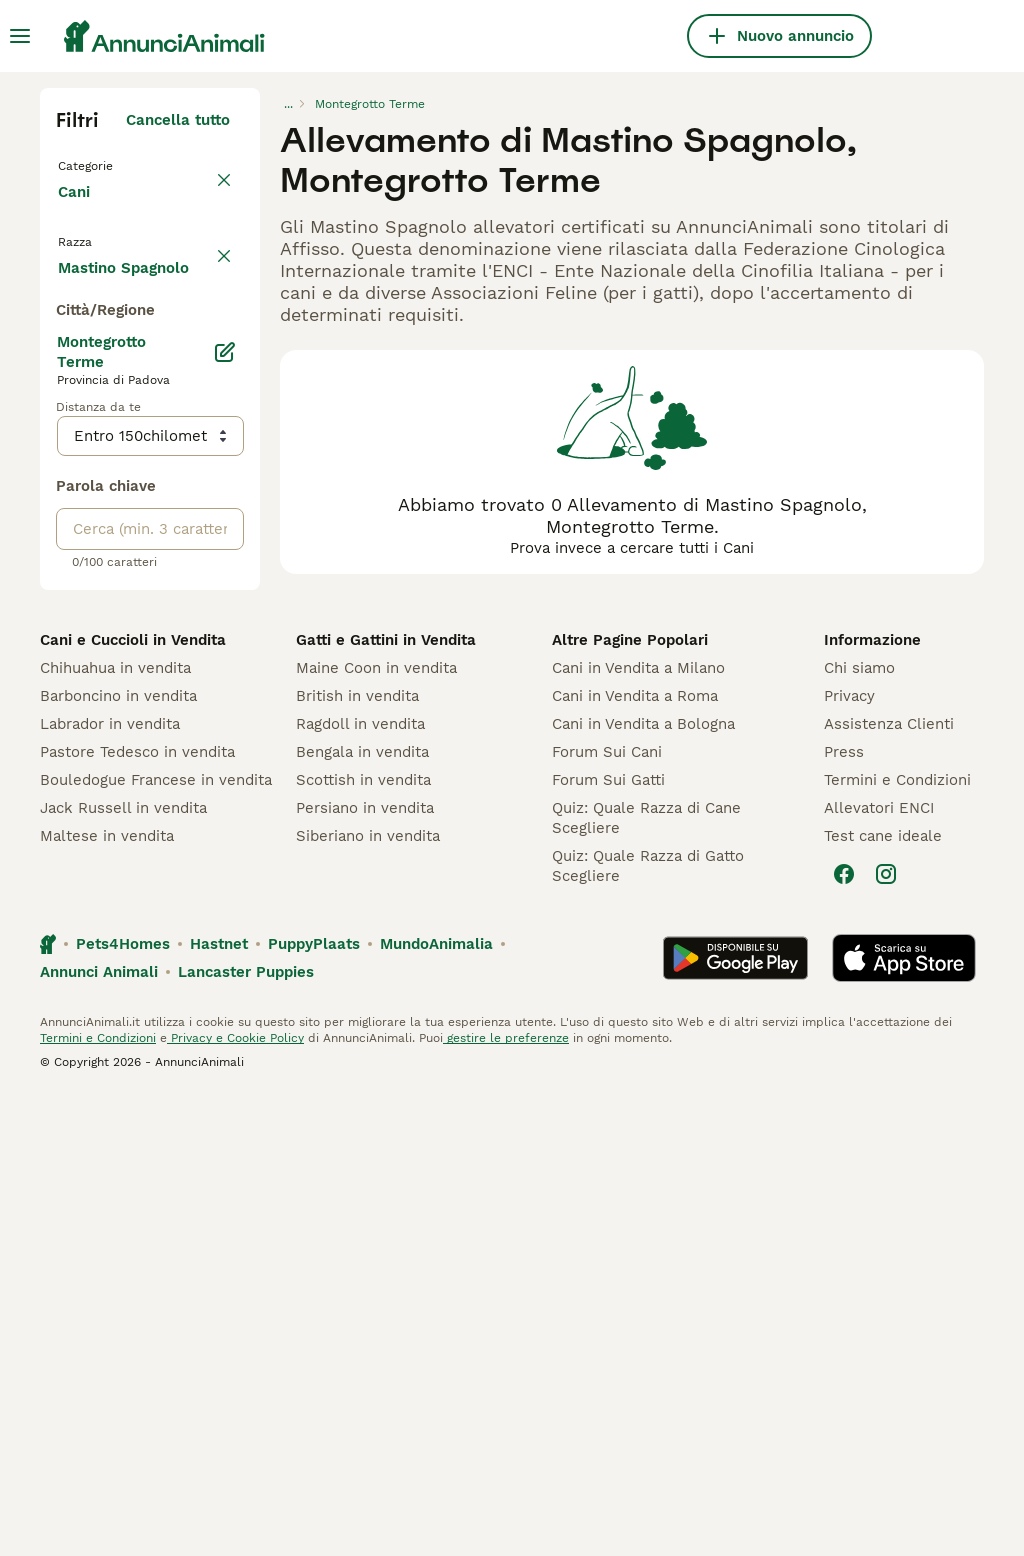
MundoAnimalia (436, 1406)
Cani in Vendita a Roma (635, 1158)
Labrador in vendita (110, 1186)
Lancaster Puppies (246, 1434)
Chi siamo (859, 1130)
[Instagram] (886, 1336)
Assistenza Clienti (889, 1186)
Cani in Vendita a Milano (638, 1130)
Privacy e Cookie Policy (235, 1500)
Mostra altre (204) (161, 726)
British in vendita (357, 1158)
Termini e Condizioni (897, 1242)
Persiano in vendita (365, 1270)
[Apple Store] (904, 1420)
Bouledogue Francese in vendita (156, 1242)
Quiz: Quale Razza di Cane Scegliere (646, 1280)
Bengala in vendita (362, 1214)
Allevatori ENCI (879, 1270)
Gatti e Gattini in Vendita (386, 1102)
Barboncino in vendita (118, 1158)
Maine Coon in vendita (376, 1130)
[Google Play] (735, 1420)
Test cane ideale (883, 1298)
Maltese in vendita (107, 1298)
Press (844, 1214)
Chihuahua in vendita (115, 1130)
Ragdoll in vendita (360, 1186)
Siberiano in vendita (368, 1298)
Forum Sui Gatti (608, 1242)
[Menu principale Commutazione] (20, 36)
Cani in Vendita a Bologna (643, 1186)
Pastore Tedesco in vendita (137, 1214)
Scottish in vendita (363, 1242)
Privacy (849, 1158)
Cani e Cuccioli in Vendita (133, 1102)
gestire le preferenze (506, 1500)
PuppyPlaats (314, 1406)
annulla (202, 268)
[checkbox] (68, 362)
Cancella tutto (178, 120)
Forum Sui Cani (607, 1214)
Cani (78, 212)
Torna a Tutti (109, 164)
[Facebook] (844, 1336)
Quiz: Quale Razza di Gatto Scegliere (648, 1328)
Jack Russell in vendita (123, 1270)
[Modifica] (225, 814)
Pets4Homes (123, 1406)
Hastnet (219, 1406)
